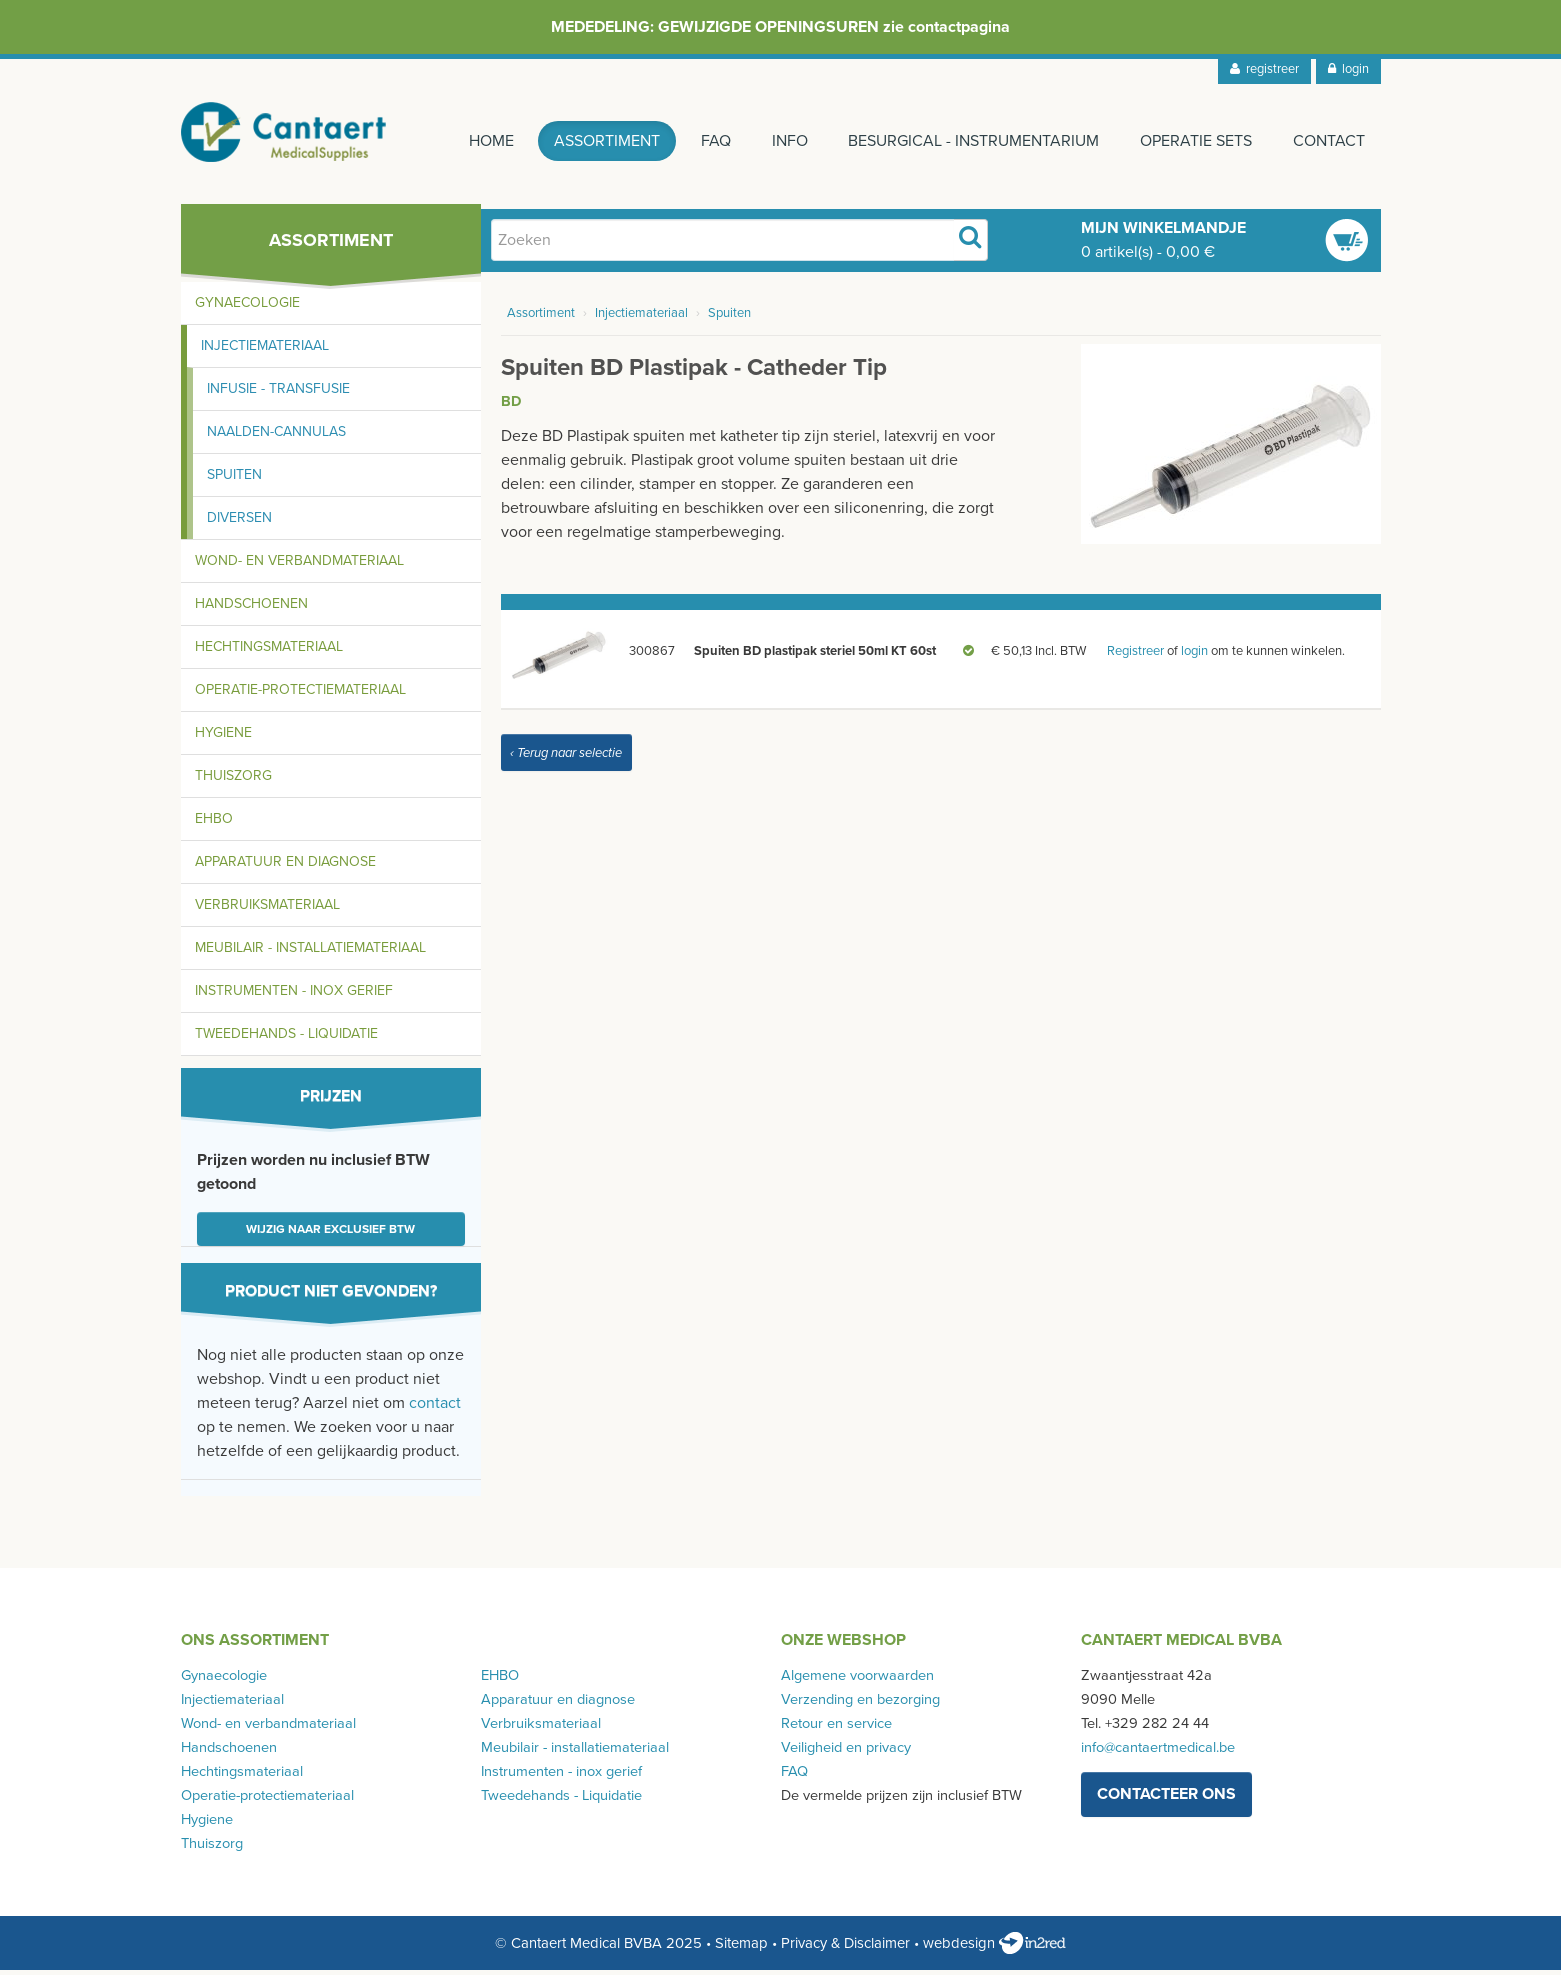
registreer (1264, 69)
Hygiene (223, 737)
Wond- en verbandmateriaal (299, 565)
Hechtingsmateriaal (269, 651)
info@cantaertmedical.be (1158, 1752)
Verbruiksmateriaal (267, 909)
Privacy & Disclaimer (845, 1948)
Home (483, 141)
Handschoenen (251, 608)
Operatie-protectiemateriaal (300, 694)
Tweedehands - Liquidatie (286, 1038)
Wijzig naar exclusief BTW (330, 1234)
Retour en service (836, 1728)
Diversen (239, 522)
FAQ (711, 141)
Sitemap (741, 1948)
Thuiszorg (233, 780)
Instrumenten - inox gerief (294, 995)
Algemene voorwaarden (857, 1680)
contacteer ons (1166, 1799)
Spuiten (234, 479)
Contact (1329, 141)
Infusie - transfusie (278, 393)
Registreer (1135, 656)
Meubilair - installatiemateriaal (310, 952)
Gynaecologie (247, 307)
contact (435, 1408)
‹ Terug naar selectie (566, 758)
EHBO (214, 823)
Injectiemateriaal (265, 350)
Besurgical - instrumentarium (971, 141)
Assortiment (601, 141)
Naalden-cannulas (276, 436)
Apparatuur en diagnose (285, 866)
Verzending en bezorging (860, 1704)
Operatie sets (1195, 141)
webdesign (994, 1948)
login (1348, 69)
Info (786, 141)
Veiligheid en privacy (846, 1752)
